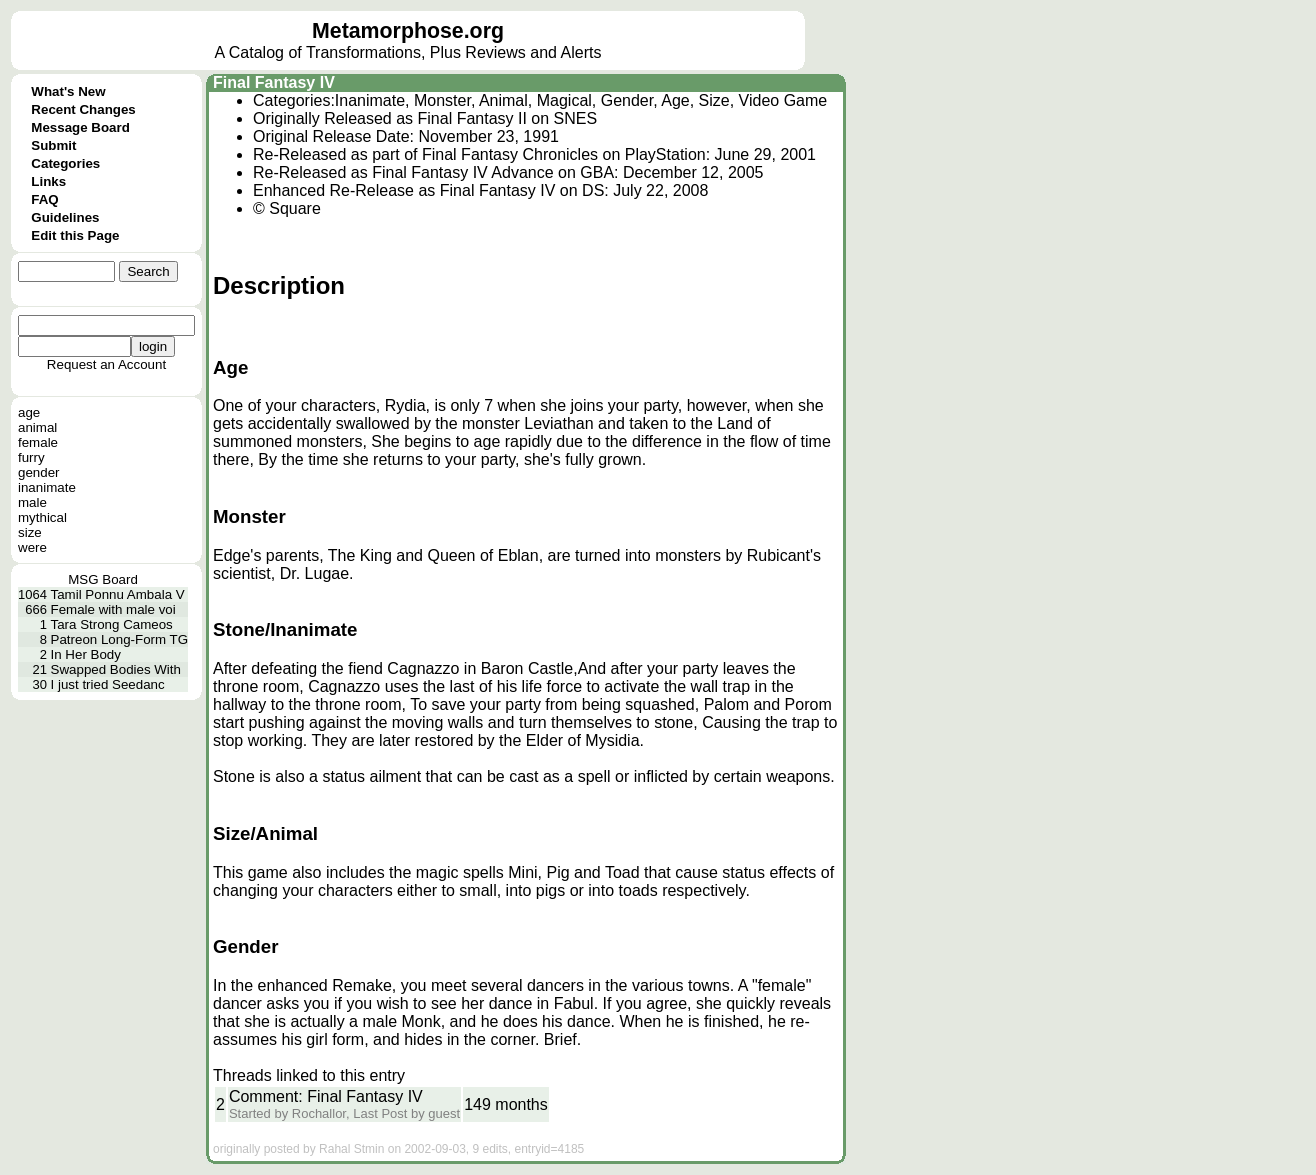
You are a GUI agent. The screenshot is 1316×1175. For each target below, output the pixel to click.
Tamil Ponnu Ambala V (118, 594)
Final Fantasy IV (274, 82)
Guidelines (65, 217)
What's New (68, 91)
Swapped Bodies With (116, 669)
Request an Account (106, 364)
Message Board (80, 127)
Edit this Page (75, 235)
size (30, 532)
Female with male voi (113, 609)
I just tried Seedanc (108, 684)
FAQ (44, 199)
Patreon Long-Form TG (120, 639)
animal (37, 427)
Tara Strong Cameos (112, 624)
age (29, 412)
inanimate (47, 487)
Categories (65, 163)
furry (31, 457)
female (38, 442)
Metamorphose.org (408, 31)
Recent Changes (83, 109)
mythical (42, 517)
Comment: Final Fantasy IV (326, 1096)
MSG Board (103, 579)
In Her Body (86, 654)
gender (39, 472)
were (32, 547)
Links (48, 181)
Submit (53, 145)
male (32, 502)
